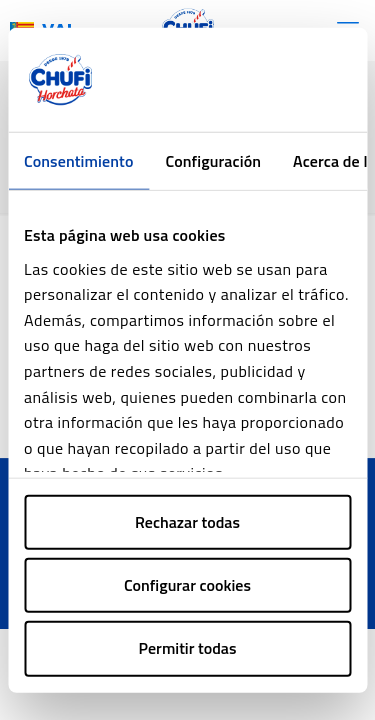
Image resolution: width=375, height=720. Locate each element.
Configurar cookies (187, 585)
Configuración (213, 161)
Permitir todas (188, 648)
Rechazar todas (187, 522)
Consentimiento (78, 161)
